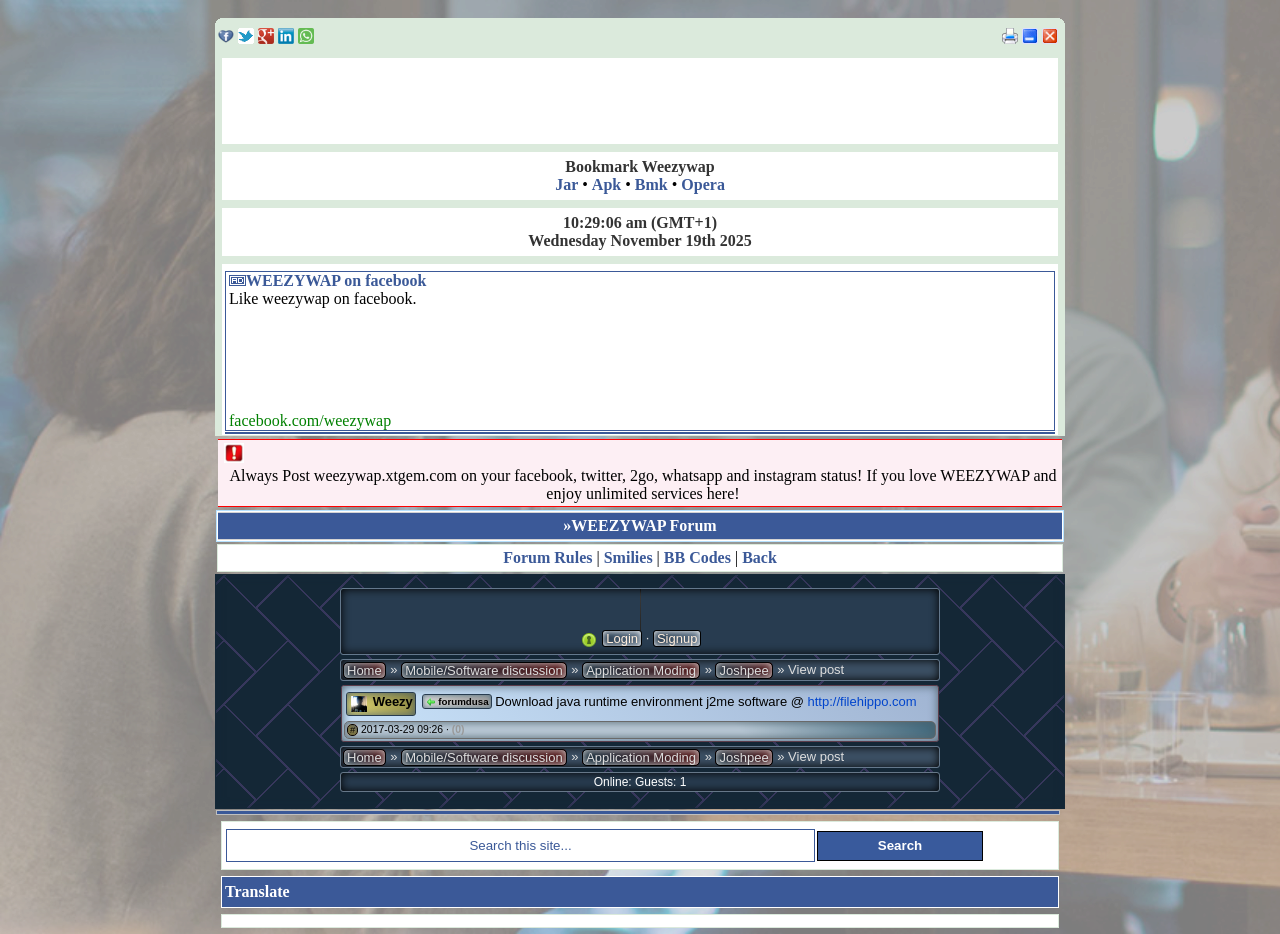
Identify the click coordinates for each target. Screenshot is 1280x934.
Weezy (393, 701)
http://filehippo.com (862, 701)
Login (622, 638)
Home (364, 670)
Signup (677, 638)
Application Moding (641, 670)
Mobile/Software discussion (484, 670)
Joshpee (743, 670)
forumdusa (456, 701)
